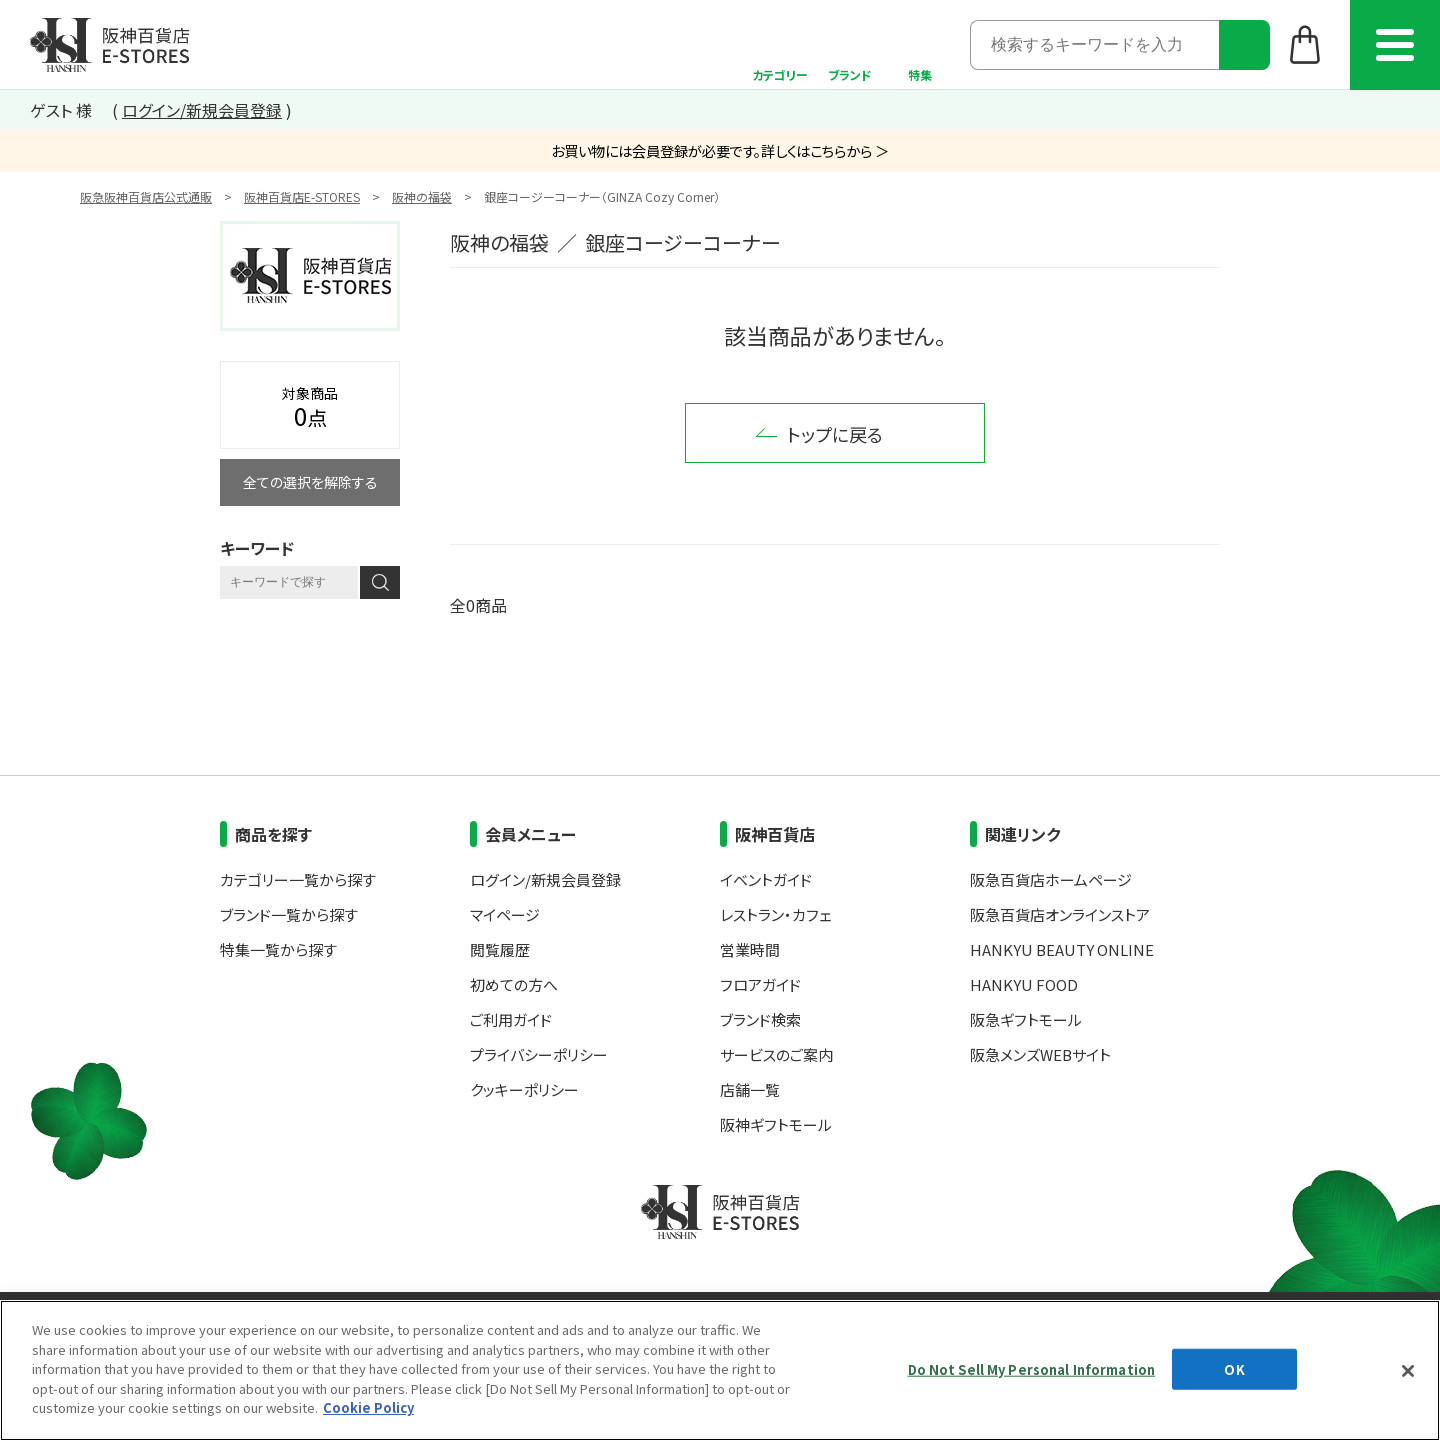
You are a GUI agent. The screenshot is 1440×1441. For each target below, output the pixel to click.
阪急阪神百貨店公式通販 (146, 196)
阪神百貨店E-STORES (302, 196)
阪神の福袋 (422, 196)
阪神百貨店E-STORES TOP (109, 45)
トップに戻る (835, 434)
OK (1234, 1368)
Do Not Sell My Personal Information (1032, 1368)
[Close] (1408, 1371)
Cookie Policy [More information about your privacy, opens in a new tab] (368, 1407)
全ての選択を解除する (310, 482)
